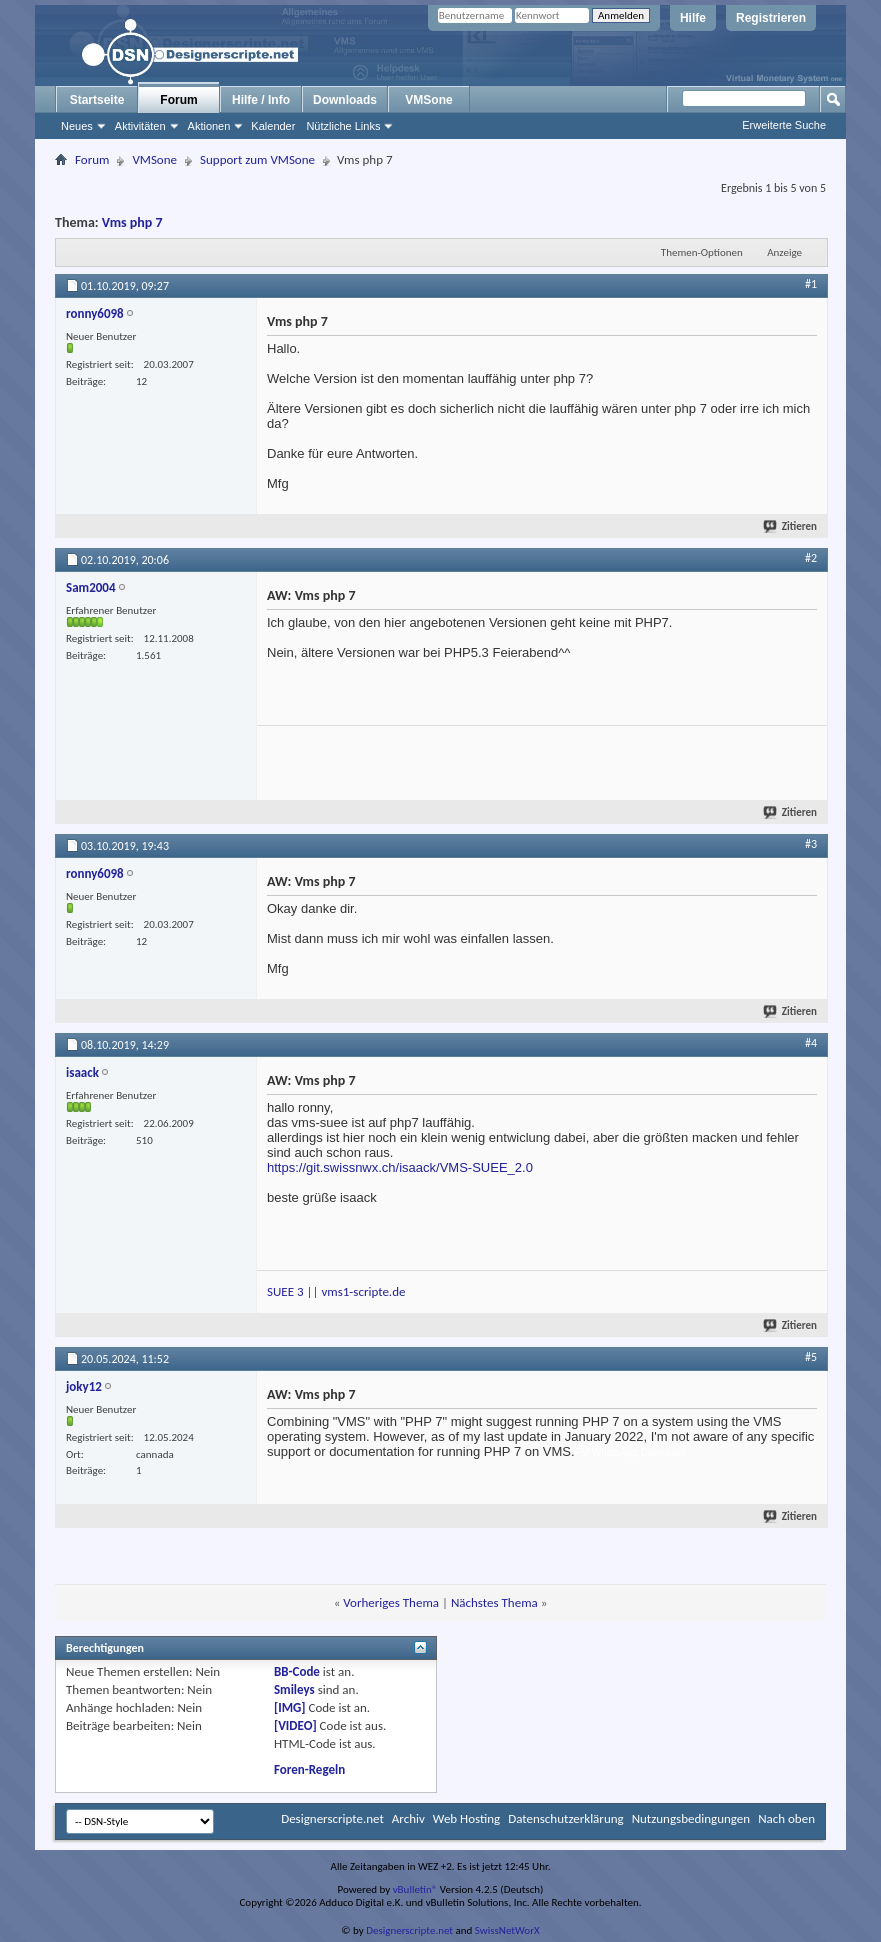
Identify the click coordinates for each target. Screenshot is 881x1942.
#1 (811, 284)
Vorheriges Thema (391, 1602)
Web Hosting (466, 1818)
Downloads (345, 100)
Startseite (97, 100)
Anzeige (784, 252)
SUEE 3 (285, 1291)
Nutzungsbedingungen (691, 1818)
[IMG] (290, 1707)
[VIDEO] (295, 1725)
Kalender (273, 126)
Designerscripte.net (332, 1818)
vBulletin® (415, 1889)
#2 (811, 558)
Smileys (294, 1689)
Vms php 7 (132, 222)
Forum (178, 100)
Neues (77, 126)
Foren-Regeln (309, 1769)
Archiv (408, 1818)
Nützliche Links (343, 126)
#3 (811, 844)
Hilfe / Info (261, 100)
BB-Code (297, 1671)
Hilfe (693, 18)
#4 (811, 1043)
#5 (811, 1357)
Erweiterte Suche (784, 125)
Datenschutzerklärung (566, 1818)
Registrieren (771, 18)
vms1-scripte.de (363, 1291)
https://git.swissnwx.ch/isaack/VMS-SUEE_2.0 (400, 1167)
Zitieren (791, 526)
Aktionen (209, 126)
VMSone (428, 100)
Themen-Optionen (702, 252)
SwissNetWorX (507, 1930)
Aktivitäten (140, 126)
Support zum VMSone (257, 159)
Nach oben (786, 1818)
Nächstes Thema (494, 1602)
